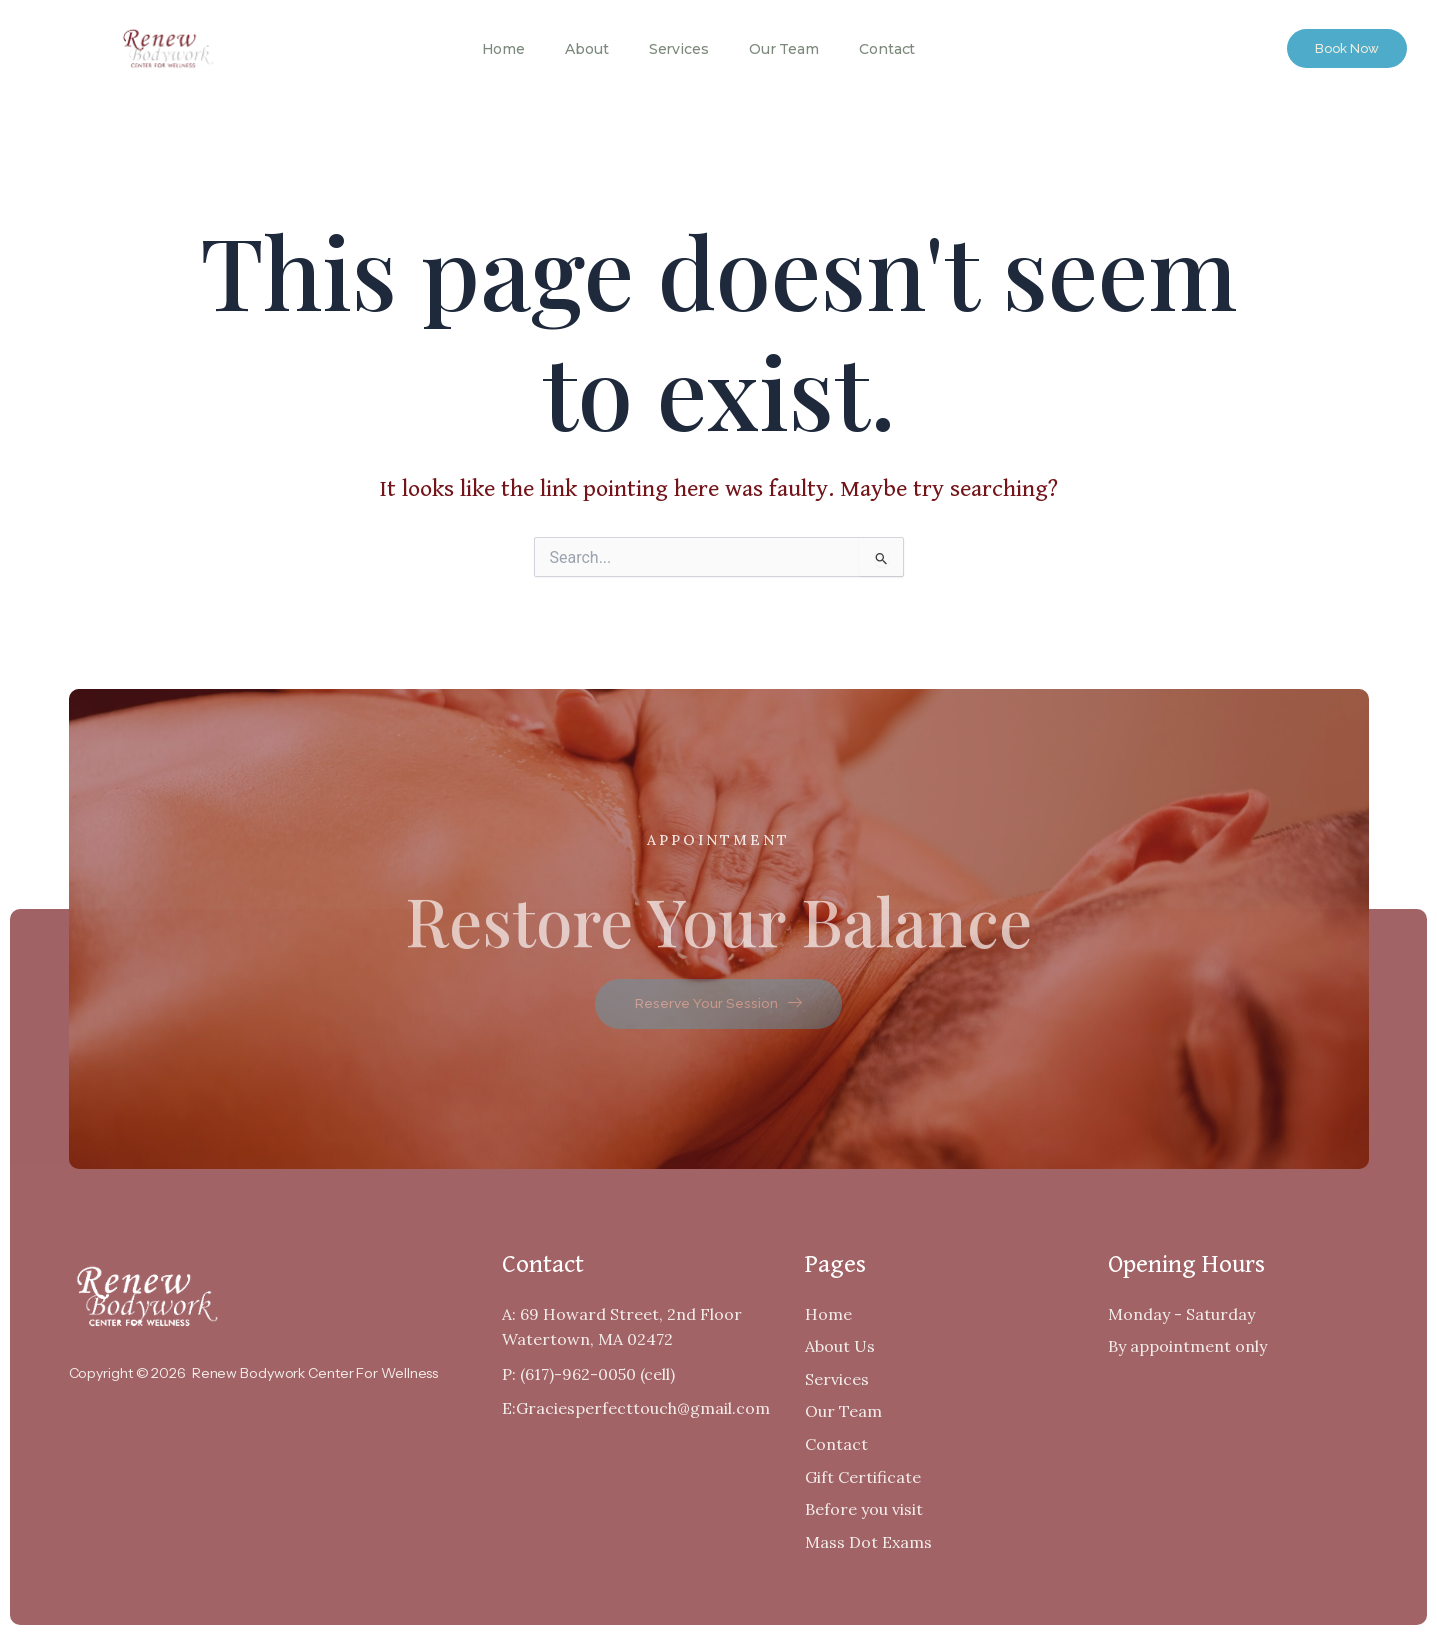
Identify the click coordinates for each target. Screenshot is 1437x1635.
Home (504, 49)
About (587, 49)
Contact (887, 49)
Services (679, 49)
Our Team (784, 49)
